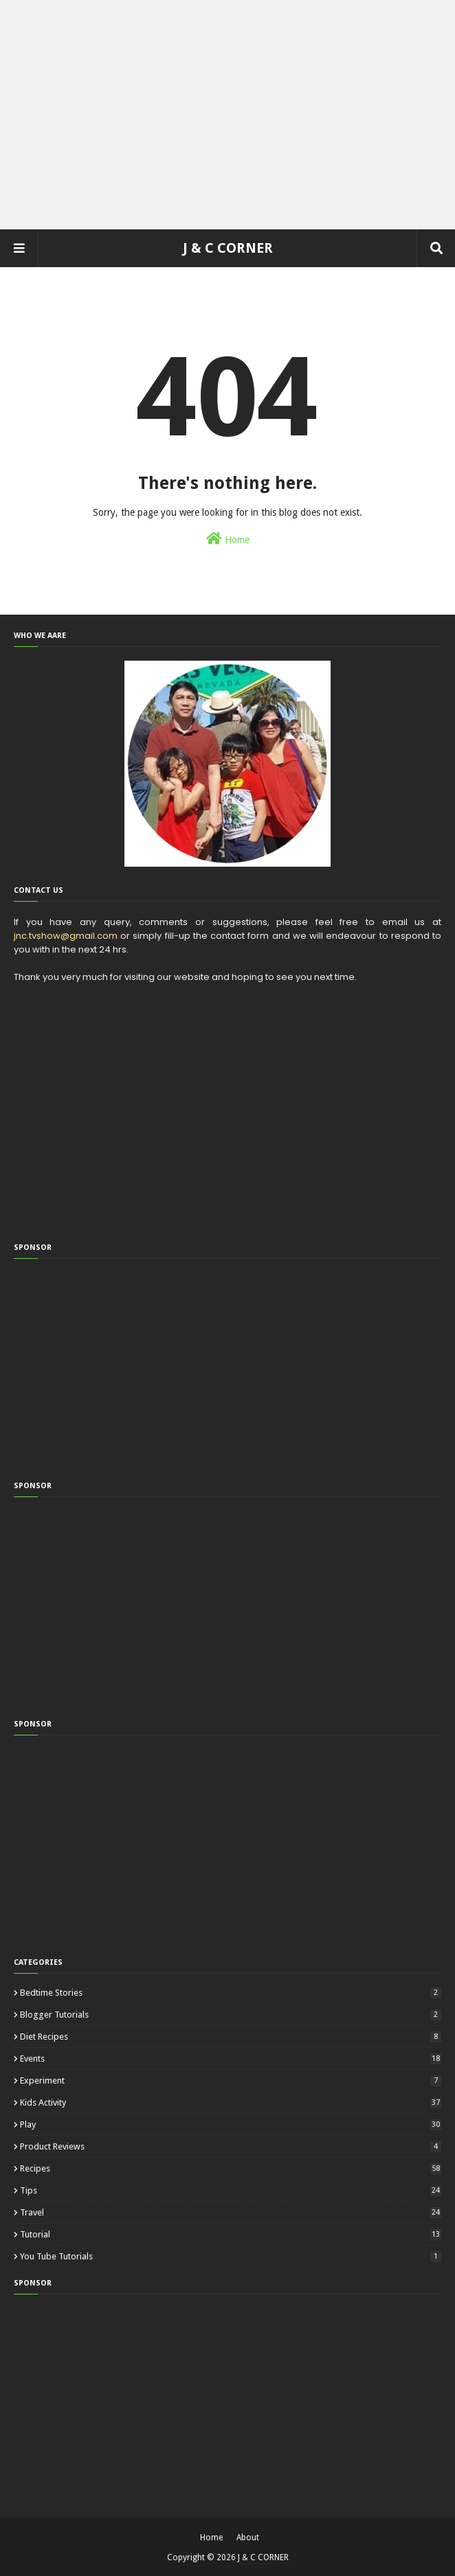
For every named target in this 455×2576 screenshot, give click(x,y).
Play (230, 2124)
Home (227, 538)
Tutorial (230, 2234)
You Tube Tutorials (230, 2256)
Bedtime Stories (230, 1992)
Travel (230, 2212)
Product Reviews (230, 2146)
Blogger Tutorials (230, 2014)
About (247, 2537)
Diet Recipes (230, 2036)
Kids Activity (230, 2102)
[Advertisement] (227, 110)
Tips (230, 2190)
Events (230, 2058)
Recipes (230, 2168)
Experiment (230, 2080)
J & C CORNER (228, 248)
